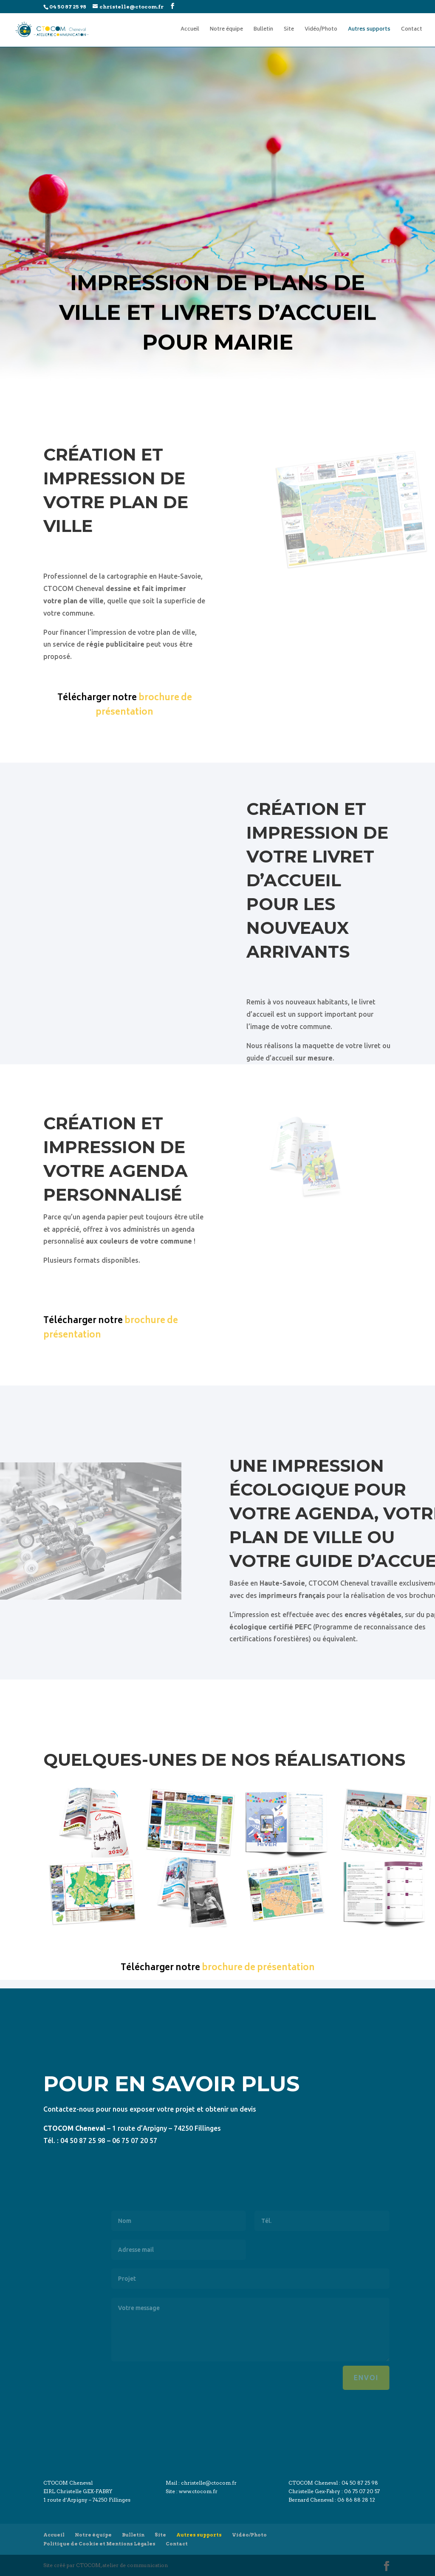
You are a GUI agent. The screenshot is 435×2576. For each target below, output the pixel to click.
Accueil (190, 30)
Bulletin (263, 30)
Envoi (388, 2377)
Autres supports (369, 30)
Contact (411, 30)
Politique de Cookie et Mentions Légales (99, 2544)
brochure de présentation (144, 705)
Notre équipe (226, 30)
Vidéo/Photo (321, 30)
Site (289, 30)
